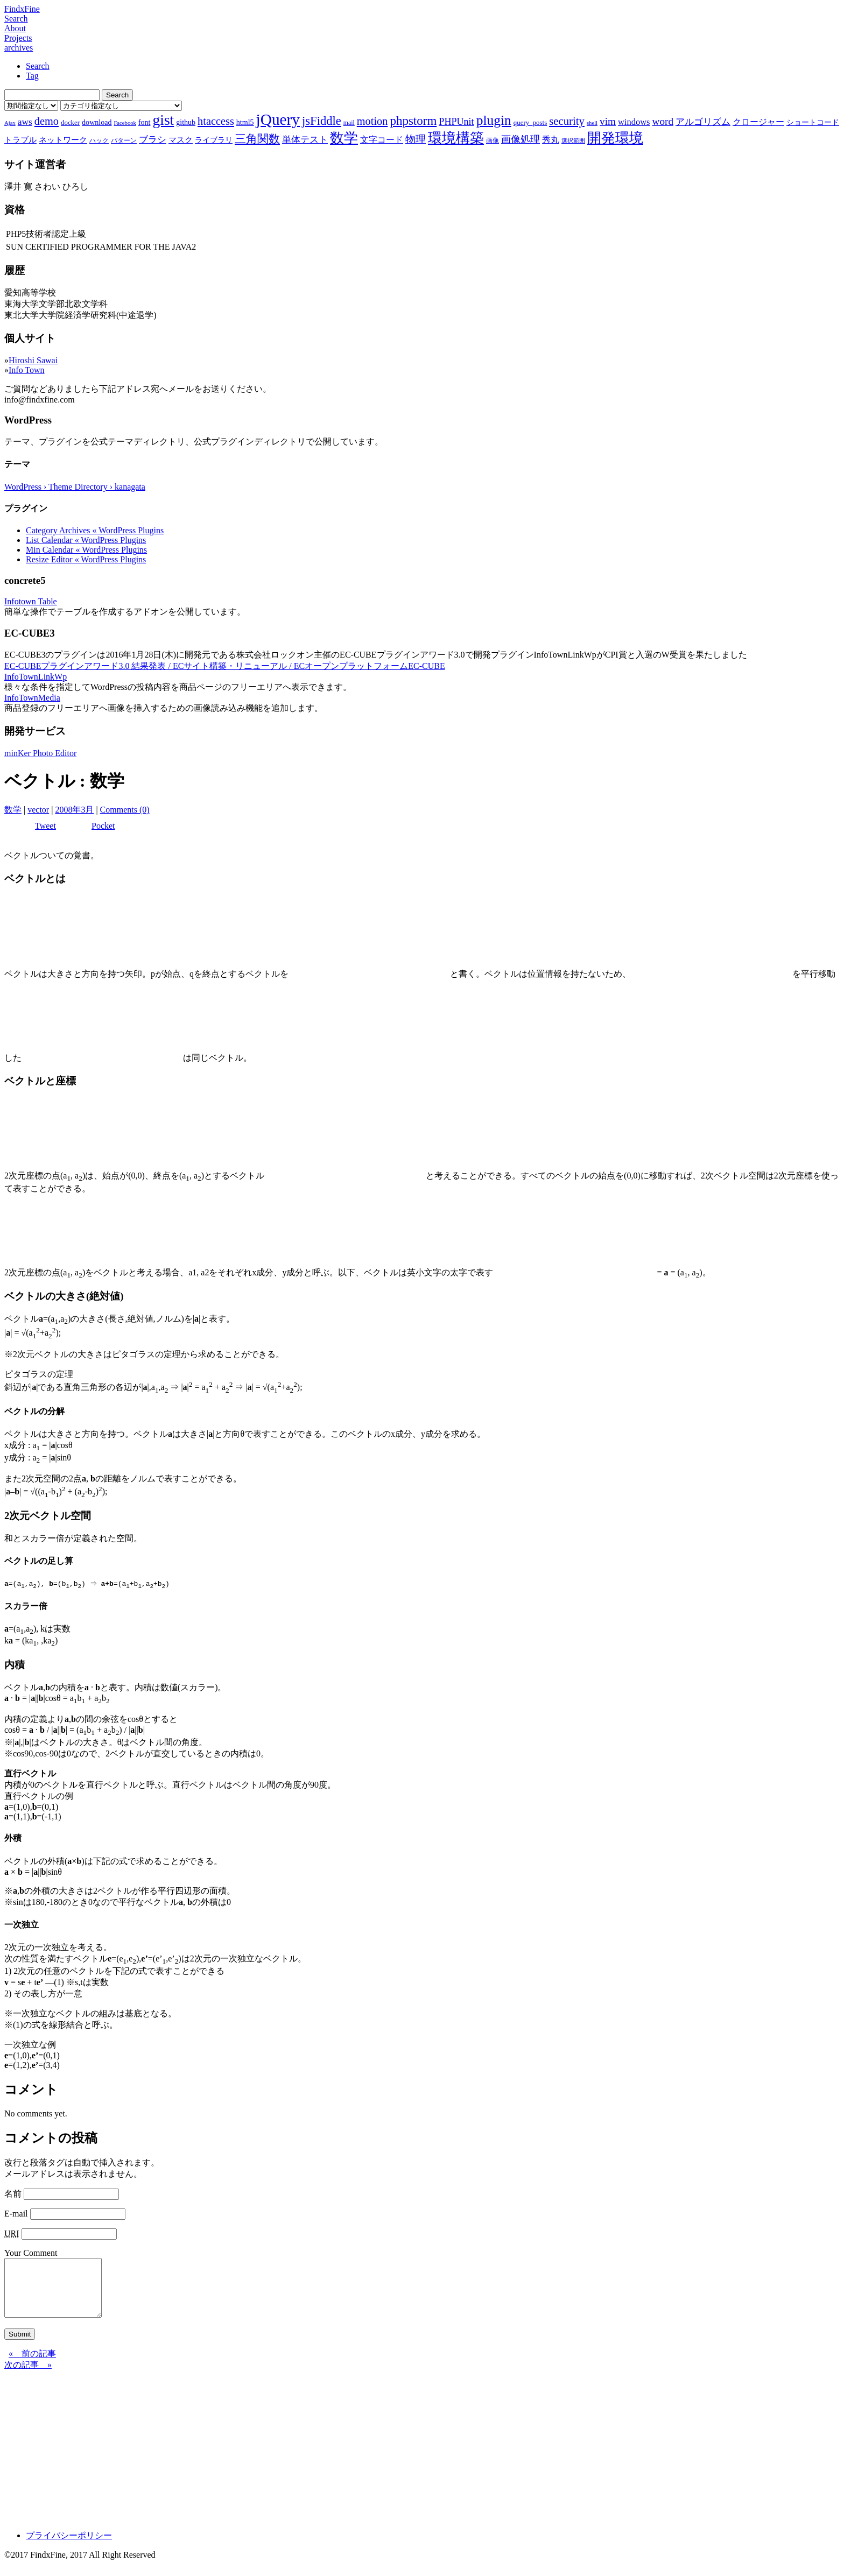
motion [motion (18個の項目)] (372, 121)
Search (16, 18)
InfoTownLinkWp (35, 676)
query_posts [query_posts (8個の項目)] (530, 122)
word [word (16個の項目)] (662, 121)
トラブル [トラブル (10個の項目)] (20, 140)
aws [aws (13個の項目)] (25, 121)
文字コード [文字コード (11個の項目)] (381, 139)
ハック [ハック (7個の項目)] (99, 140)
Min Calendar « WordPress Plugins (86, 549)
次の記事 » (28, 2376)
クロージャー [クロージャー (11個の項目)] (758, 121)
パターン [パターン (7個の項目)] (124, 140)
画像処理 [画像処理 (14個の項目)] (520, 139)
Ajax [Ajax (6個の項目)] (10, 123)
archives (18, 47)
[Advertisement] (327, 2458)
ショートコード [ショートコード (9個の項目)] (812, 122)
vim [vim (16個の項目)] (608, 121)
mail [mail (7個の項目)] (349, 122)
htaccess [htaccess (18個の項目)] (216, 121)
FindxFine (22, 8)
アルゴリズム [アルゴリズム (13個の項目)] (703, 121)
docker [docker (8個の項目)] (70, 122)
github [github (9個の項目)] (185, 122)
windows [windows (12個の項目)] (634, 122)
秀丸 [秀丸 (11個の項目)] (550, 139)
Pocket (103, 825)
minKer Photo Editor (40, 753)
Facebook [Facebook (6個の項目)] (125, 123)
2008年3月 (74, 809)
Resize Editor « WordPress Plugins (86, 559)
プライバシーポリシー (69, 2547)
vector (38, 809)
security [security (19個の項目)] (567, 121)
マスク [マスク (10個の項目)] (180, 140)
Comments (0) (125, 809)
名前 (13, 2194)
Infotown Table (30, 601)
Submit (20, 2346)
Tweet (45, 825)
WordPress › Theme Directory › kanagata (74, 486)
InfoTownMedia (32, 697)
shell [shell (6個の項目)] (592, 123)
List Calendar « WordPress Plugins (86, 540)
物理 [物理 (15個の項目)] (415, 139)
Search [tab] (38, 65)
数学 (13, 809)
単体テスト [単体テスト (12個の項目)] (305, 140)
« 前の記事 (32, 2365)
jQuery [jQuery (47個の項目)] (278, 119)
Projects (18, 38)
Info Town (27, 370)
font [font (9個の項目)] (144, 122)
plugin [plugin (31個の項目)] (493, 120)
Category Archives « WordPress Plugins (95, 530)
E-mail (16, 2214)
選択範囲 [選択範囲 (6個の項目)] (573, 141)
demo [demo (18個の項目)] (46, 121)
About (15, 28)
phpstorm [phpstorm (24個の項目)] (413, 121)
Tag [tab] (32, 75)
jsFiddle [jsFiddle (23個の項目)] (321, 121)
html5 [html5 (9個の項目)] (245, 122)
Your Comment (30, 2253)
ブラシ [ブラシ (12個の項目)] (152, 140)
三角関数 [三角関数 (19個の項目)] (257, 138)
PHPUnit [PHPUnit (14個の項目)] (456, 121)
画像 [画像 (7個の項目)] (492, 140)
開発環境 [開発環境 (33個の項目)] (615, 138)
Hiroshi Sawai (33, 360)
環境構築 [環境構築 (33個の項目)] (456, 138)
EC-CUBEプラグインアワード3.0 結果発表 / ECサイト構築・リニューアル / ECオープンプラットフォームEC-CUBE (224, 666)
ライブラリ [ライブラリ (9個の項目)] (214, 140)
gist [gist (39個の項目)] (163, 119)
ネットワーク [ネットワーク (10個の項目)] (63, 140)
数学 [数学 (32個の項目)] (344, 138)
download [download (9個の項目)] (96, 122)
